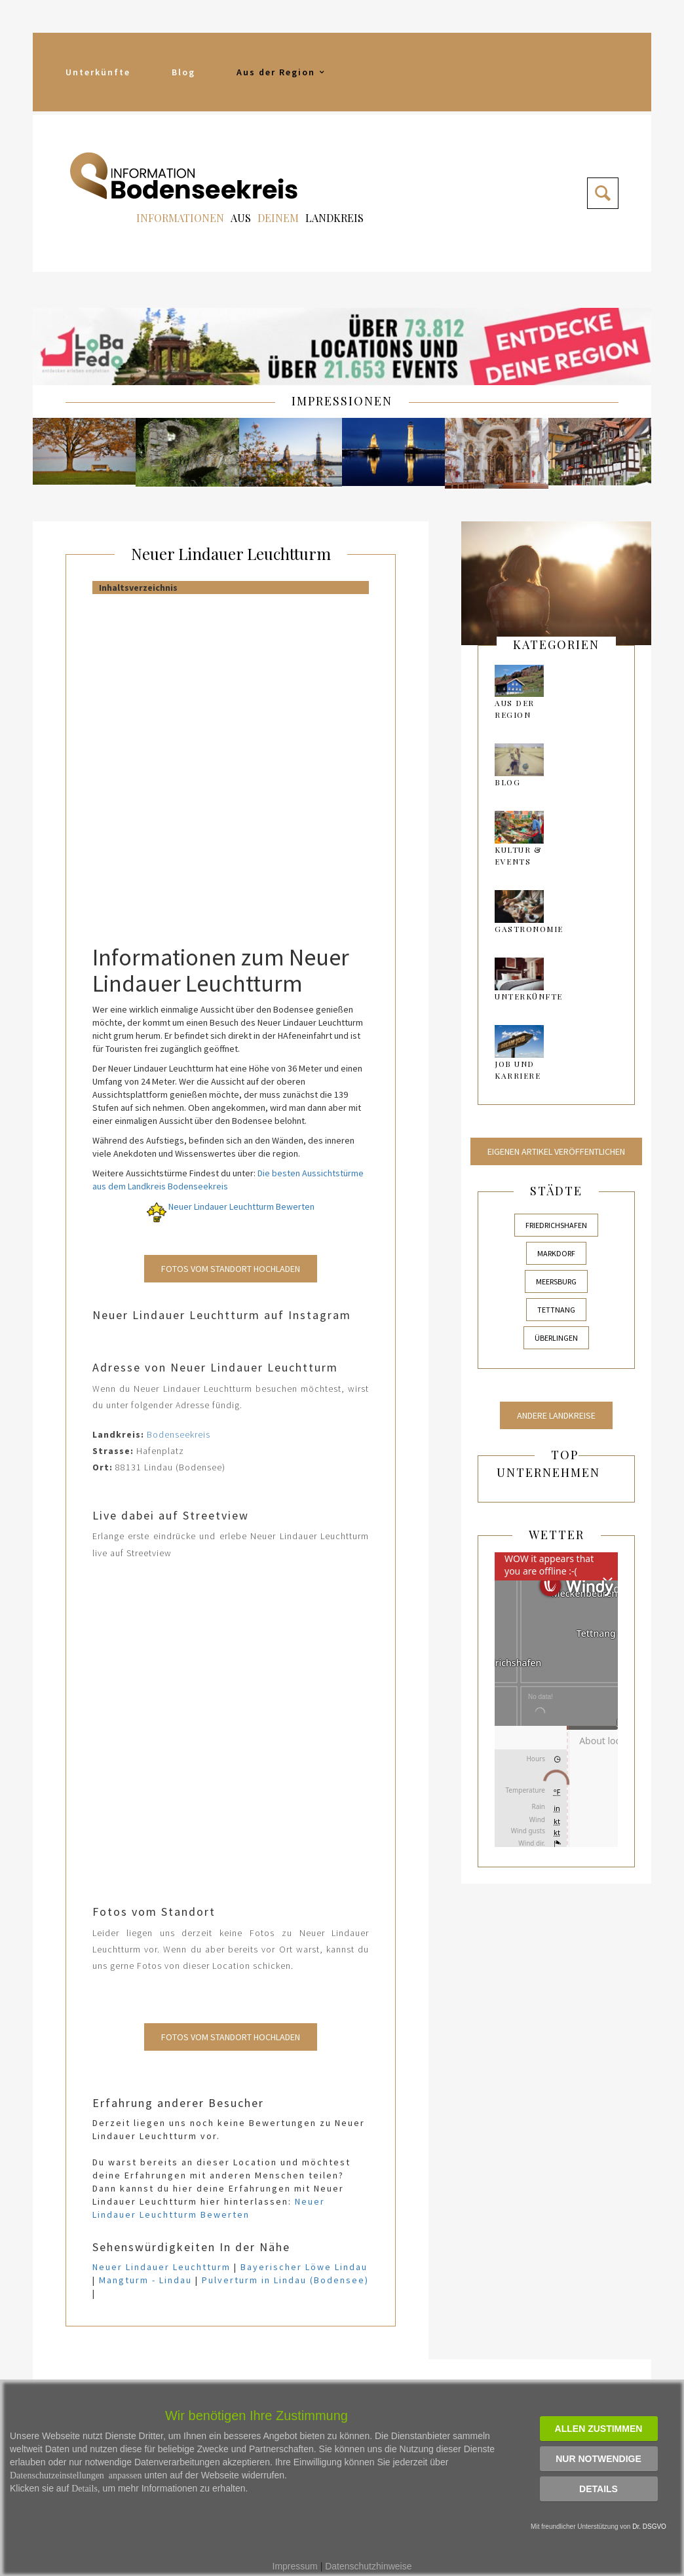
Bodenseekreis (178, 1434)
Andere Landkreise (556, 1415)
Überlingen (556, 1338)
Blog (183, 72)
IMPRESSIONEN (342, 401)
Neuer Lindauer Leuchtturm (231, 553)
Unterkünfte (98, 72)
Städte (556, 1191)
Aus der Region (282, 72)
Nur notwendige (598, 2459)
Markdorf (556, 1253)
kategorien (556, 644)
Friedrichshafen (556, 1225)
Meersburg (556, 1281)
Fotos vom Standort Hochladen (230, 1269)
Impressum (295, 2566)
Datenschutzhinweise (368, 2566)
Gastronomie (529, 929)
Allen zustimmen (599, 2428)
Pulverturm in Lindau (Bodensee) (285, 2280)
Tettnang (556, 1310)
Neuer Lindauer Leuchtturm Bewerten (230, 1206)
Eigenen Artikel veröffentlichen (556, 1151)
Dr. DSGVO (649, 2526)
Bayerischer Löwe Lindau (304, 2267)
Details (598, 2489)
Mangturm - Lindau (145, 2280)
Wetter (556, 1534)
